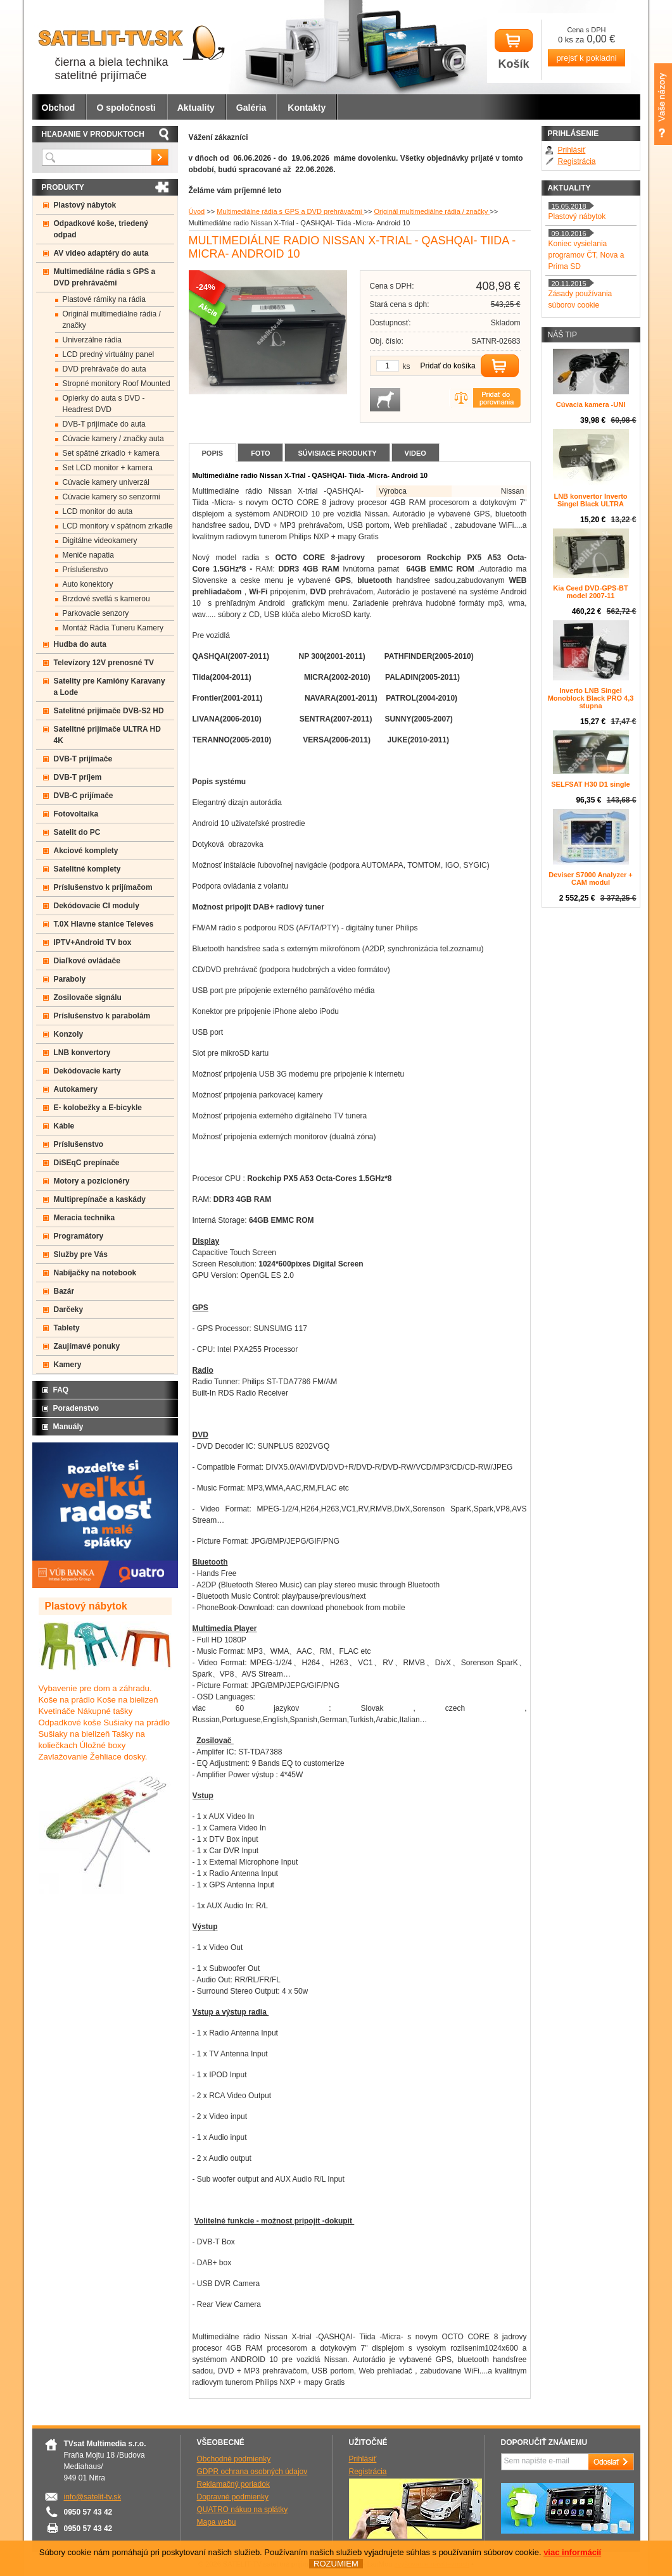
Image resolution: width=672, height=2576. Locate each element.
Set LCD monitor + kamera (108, 467)
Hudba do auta (80, 644)
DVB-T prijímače (83, 758)
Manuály (68, 1426)
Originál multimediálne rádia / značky (432, 211)
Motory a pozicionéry (92, 1181)
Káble (64, 1126)
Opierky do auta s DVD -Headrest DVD (104, 404)
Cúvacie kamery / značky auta (113, 438)
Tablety (67, 1327)
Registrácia (577, 161)
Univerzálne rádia (92, 339)
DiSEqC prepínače (87, 1162)
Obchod (58, 108)
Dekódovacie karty (87, 1070)
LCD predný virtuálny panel (109, 354)
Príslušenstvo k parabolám (102, 1015)
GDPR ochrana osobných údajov (252, 2471)
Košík (514, 49)
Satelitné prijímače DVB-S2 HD (109, 710)
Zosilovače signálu (88, 997)
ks (406, 366)
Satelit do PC (77, 832)
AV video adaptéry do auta (101, 253)
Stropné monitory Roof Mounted (116, 383)
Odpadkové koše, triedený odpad (101, 229)
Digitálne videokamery (100, 540)
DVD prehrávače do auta (104, 369)
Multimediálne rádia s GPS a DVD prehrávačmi (290, 211)
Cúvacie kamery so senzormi (111, 496)
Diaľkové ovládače (87, 960)
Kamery (68, 1364)
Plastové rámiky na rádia (104, 299)
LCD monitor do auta (98, 511)
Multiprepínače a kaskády (100, 1199)
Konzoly (69, 1034)
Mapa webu (216, 2522)
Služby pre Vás (81, 1254)
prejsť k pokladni (586, 58)
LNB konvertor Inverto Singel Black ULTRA (590, 500)
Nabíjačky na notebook (95, 1272)
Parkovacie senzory (96, 613)
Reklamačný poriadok (233, 2484)
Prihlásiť (572, 150)
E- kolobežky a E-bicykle (98, 1107)
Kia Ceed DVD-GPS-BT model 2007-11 (590, 591)
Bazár (64, 1291)
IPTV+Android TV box (93, 942)
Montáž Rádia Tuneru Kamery (113, 627)
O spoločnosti (125, 108)
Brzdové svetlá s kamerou (106, 598)
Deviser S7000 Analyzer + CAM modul (590, 878)
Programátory (79, 1236)
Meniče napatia (88, 555)
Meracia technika (84, 1217)
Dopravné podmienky (233, 2496)
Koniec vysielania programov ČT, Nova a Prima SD (586, 255)
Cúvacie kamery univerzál (106, 482)
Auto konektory (88, 584)
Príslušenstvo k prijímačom (103, 887)
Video (415, 453)
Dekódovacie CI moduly (96, 905)
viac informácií (572, 2552)
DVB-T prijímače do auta (104, 424)
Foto (260, 453)
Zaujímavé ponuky (87, 1346)
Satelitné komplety (87, 869)
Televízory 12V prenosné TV (104, 662)
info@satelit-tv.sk (93, 2496)
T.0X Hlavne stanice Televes (104, 924)
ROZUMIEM (336, 2563)
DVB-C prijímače (83, 795)
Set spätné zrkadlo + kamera (111, 453)
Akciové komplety (86, 850)
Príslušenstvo (85, 569)
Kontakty (307, 108)
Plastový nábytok (85, 205)
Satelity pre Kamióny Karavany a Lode (109, 687)
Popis (213, 453)
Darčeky (69, 1309)
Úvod (197, 211)
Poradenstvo (76, 1408)
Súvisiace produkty (337, 453)
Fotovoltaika (76, 814)
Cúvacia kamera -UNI (590, 404)
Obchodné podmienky (234, 2458)
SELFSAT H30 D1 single (590, 784)
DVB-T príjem (78, 777)
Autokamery (76, 1089)
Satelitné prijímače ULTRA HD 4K (107, 735)
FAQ (61, 1389)
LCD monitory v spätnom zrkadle (118, 526)
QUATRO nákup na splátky (242, 2509)
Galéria (251, 108)
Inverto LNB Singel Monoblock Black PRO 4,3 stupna (591, 698)
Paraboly (70, 979)
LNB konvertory (82, 1052)
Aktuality (196, 108)
